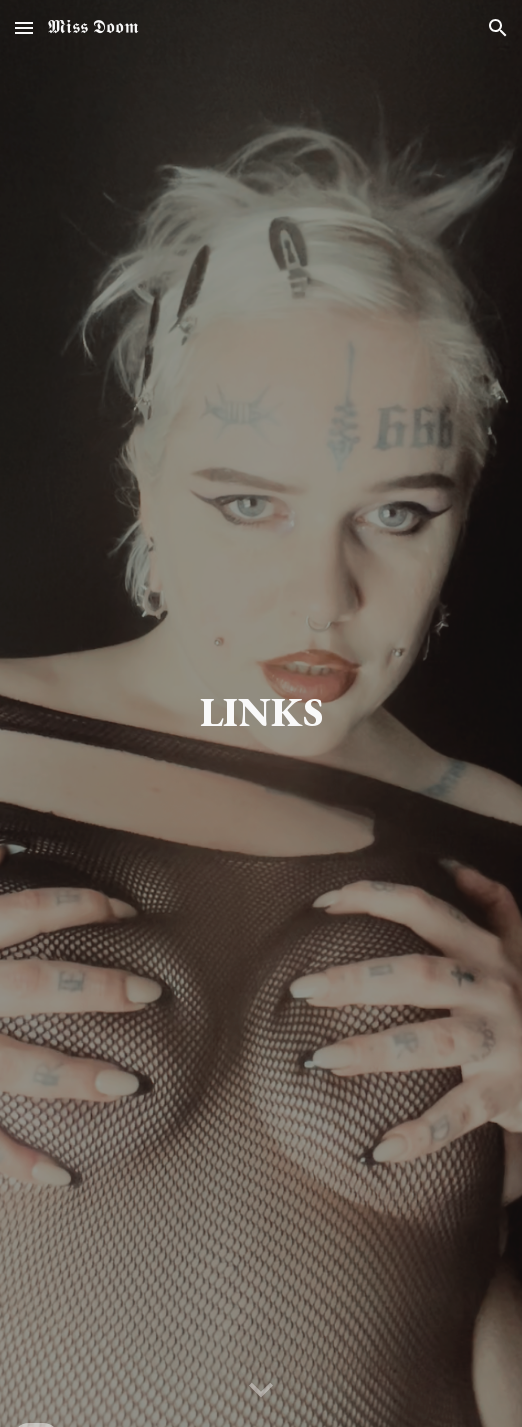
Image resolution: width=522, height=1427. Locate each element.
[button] (24, 27)
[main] (261, 713)
